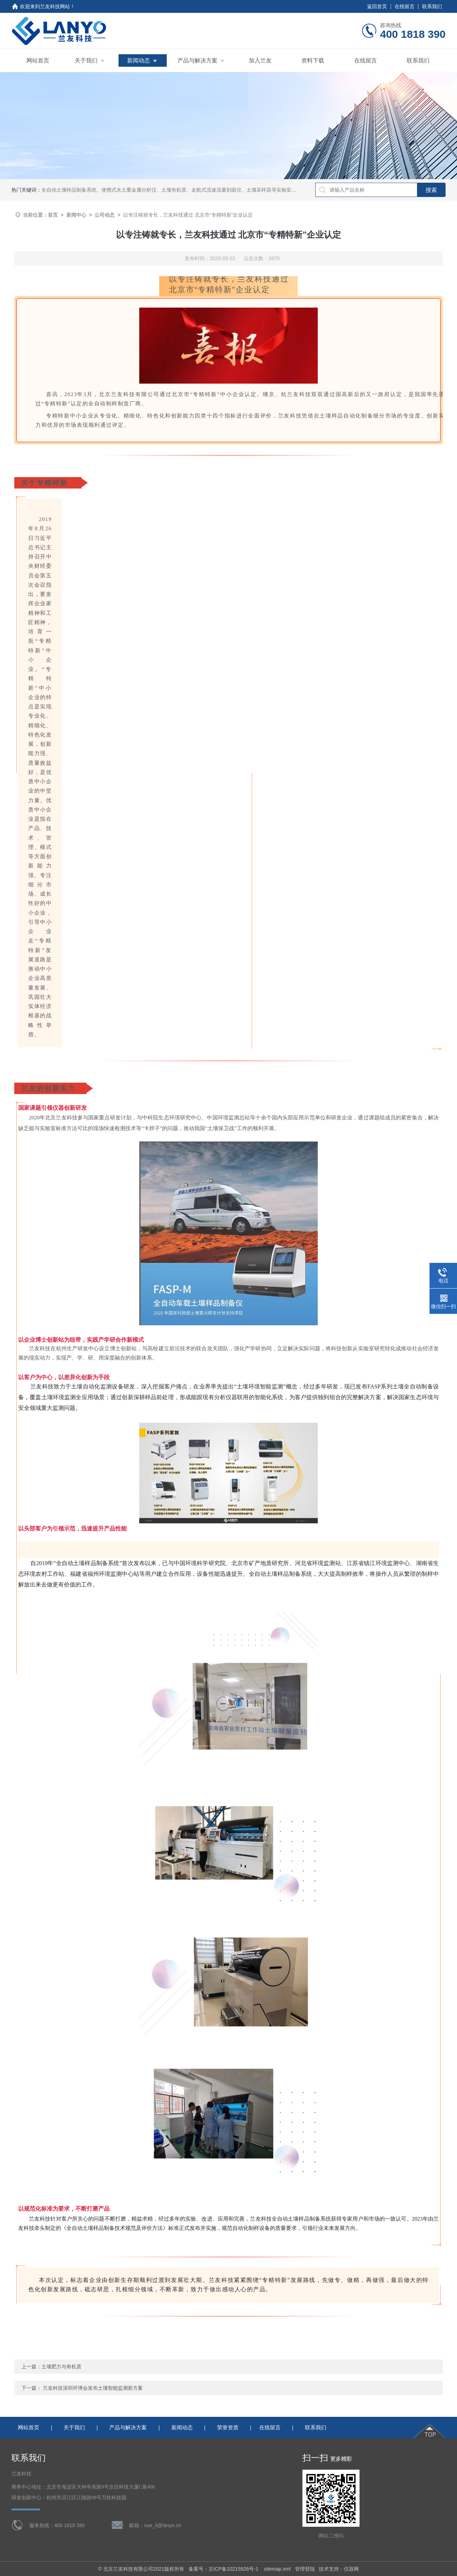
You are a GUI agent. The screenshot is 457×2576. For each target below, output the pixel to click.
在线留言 (405, 6)
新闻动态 (138, 60)
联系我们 (432, 6)
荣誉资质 (227, 2427)
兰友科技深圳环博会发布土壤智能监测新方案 (93, 2388)
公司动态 (105, 215)
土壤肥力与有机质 (61, 2366)
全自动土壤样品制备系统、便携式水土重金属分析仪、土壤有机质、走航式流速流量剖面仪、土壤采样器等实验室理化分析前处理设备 (188, 190)
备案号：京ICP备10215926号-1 (224, 2569)
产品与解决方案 (197, 60)
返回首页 (377, 6)
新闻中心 (76, 215)
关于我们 (86, 60)
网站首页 (37, 60)
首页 (53, 215)
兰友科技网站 (55, 6)
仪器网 (351, 2569)
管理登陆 (305, 2569)
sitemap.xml (277, 2569)
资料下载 (312, 60)
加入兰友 (260, 60)
